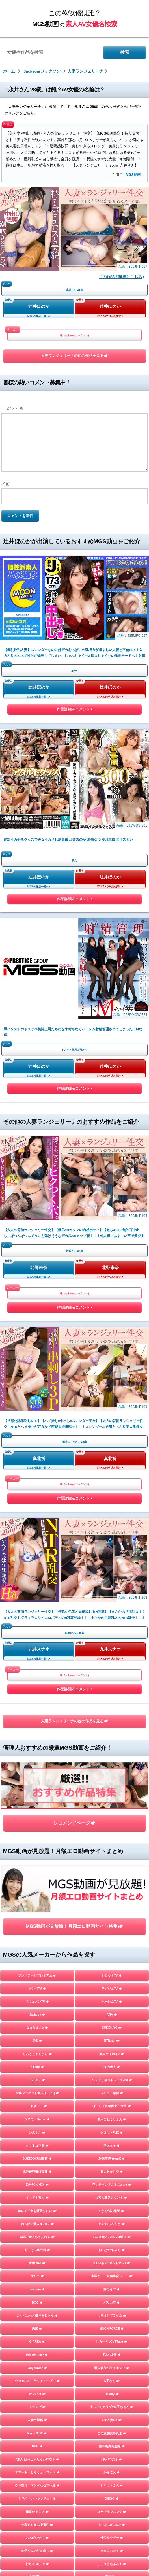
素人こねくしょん (111, 1491)
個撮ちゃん (112, 2001)
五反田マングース (111, 2066)
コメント (12, 408)
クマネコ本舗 (37, 1517)
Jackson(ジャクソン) (74, 335)
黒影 (37, 1700)
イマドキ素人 (37, 1569)
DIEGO (112, 1870)
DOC (37, 1674)
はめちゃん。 (37, 1988)
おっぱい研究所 (37, 1621)
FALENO (37, 2027)
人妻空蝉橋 (37, 1791)
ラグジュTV (112, 1360)
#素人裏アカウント (111, 1569)
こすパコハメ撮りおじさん (37, 1687)
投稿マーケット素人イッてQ (37, 1464)
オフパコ (37, 1765)
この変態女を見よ (111, 1804)
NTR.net (112, 1412)
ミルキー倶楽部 (112, 1988)
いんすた (37, 1504)
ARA (112, 1386)
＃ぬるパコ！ (111, 1922)
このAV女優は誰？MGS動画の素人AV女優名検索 (72, 2275)
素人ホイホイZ (111, 1425)
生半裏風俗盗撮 (112, 1818)
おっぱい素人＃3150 (37, 1595)
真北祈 (39, 1006)
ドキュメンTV (37, 1373)
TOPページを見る (74, 2106)
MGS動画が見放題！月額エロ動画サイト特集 (74, 1298)
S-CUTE (37, 1451)
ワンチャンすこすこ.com (111, 1556)
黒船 (37, 1412)
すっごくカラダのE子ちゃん (111, 1778)
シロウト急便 (111, 1464)
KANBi (37, 1438)
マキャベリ (37, 2040)
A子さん (112, 1752)
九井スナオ (38, 1113)
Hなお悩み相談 (111, 1582)
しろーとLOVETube (112, 1713)
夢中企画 (37, 1634)
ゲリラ (37, 1647)
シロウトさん (111, 1857)
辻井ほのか (38, 306)
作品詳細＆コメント (74, 626)
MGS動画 (133, 175)
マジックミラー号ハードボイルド (111, 1961)
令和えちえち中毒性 (37, 1896)
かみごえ (111, 1844)
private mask (37, 1726)
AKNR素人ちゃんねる (37, 1608)
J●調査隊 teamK (111, 1530)
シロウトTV (112, 1347)
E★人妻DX (112, 1791)
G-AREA (37, 1713)
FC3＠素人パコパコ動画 (112, 1608)
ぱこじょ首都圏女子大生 (111, 1477)
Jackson (37, 1386)
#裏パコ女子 (111, 1831)
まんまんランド (112, 1975)
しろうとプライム (111, 1687)
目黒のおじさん (37, 2066)
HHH (37, 1818)
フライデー (37, 1975)
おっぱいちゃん (112, 1621)
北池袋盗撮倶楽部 (37, 1543)
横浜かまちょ (37, 1883)
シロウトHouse (37, 1491)
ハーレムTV (112, 1373)
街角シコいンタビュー (37, 2053)
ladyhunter (37, 1739)
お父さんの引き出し (37, 1922)
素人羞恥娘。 (37, 1961)
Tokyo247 (112, 1726)
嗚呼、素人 (112, 2079)
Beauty (112, 1765)
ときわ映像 (112, 2053)
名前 (5, 483)
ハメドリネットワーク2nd (112, 1451)
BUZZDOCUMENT (37, 1530)
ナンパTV (37, 1360)
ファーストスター (111, 2040)
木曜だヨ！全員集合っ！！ (112, 1647)
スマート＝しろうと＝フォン (37, 1844)
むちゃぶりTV (37, 1935)
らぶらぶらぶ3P (111, 1896)
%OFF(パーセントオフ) (111, 1634)
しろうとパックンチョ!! (37, 1870)
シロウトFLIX (111, 1504)
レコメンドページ (74, 1240)
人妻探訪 (37, 1948)
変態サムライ (37, 2079)
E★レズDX (37, 1804)
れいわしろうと (112, 1595)
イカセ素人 (112, 2027)
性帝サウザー (111, 1909)
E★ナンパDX (37, 1556)
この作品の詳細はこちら (121, 277)
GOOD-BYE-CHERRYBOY (37, 2014)
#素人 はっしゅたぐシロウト (37, 1831)
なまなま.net (37, 1399)
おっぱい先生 (37, 1909)
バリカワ (111, 1674)
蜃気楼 (111, 1948)
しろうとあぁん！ (111, 1935)
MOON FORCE (111, 1700)
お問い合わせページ (74, 2286)
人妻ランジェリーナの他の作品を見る (74, 356)
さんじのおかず (112, 2014)
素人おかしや (111, 1543)
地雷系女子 (37, 2001)
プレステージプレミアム (37, 1347)
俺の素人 (111, 1438)
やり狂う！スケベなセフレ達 (37, 1857)
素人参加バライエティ (111, 1739)
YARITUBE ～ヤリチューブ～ (37, 1752)
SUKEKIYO (112, 1399)
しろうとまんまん (37, 1425)
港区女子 (111, 1517)
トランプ (37, 1778)
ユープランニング (111, 1883)
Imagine (37, 1660)
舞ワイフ (111, 1660)
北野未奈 (38, 899)
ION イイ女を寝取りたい (37, 1582)
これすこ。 (37, 1477)
